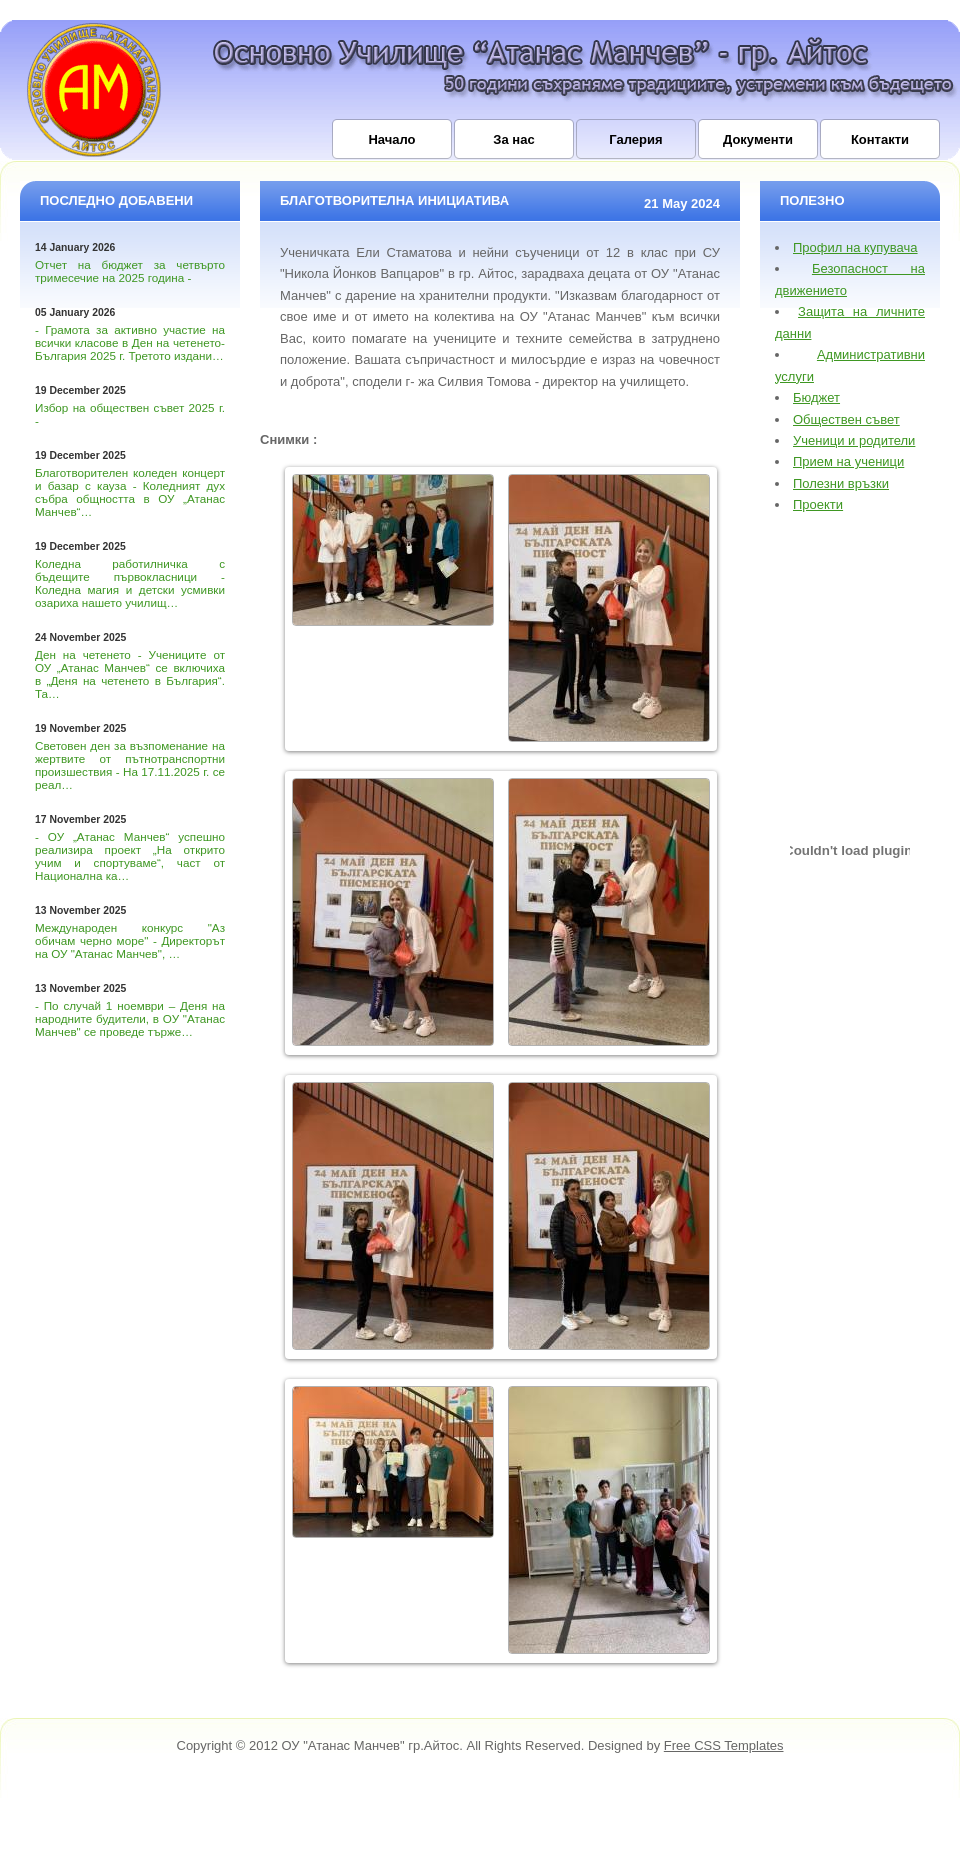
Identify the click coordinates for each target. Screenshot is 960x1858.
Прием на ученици (848, 461)
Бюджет (816, 397)
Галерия (635, 139)
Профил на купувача (855, 247)
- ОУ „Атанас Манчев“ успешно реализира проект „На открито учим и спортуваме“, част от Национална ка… (130, 856)
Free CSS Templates (724, 1745)
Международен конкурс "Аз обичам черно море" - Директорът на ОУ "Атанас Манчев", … (130, 940)
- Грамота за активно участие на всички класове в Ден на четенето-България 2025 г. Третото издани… (130, 342)
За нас (513, 139)
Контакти (880, 139)
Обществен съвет (846, 419)
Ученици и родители (854, 440)
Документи (758, 139)
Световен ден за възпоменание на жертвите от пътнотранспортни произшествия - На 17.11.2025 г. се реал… (130, 765)
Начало (391, 139)
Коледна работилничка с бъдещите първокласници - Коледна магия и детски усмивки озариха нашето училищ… (130, 583)
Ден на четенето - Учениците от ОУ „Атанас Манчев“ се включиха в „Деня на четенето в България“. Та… (130, 674)
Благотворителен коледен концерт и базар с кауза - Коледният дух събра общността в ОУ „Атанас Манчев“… (130, 492)
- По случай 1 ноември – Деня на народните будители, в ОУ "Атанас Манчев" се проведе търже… (130, 1018)
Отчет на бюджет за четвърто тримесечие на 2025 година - (130, 271)
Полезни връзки (841, 483)
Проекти (818, 504)
